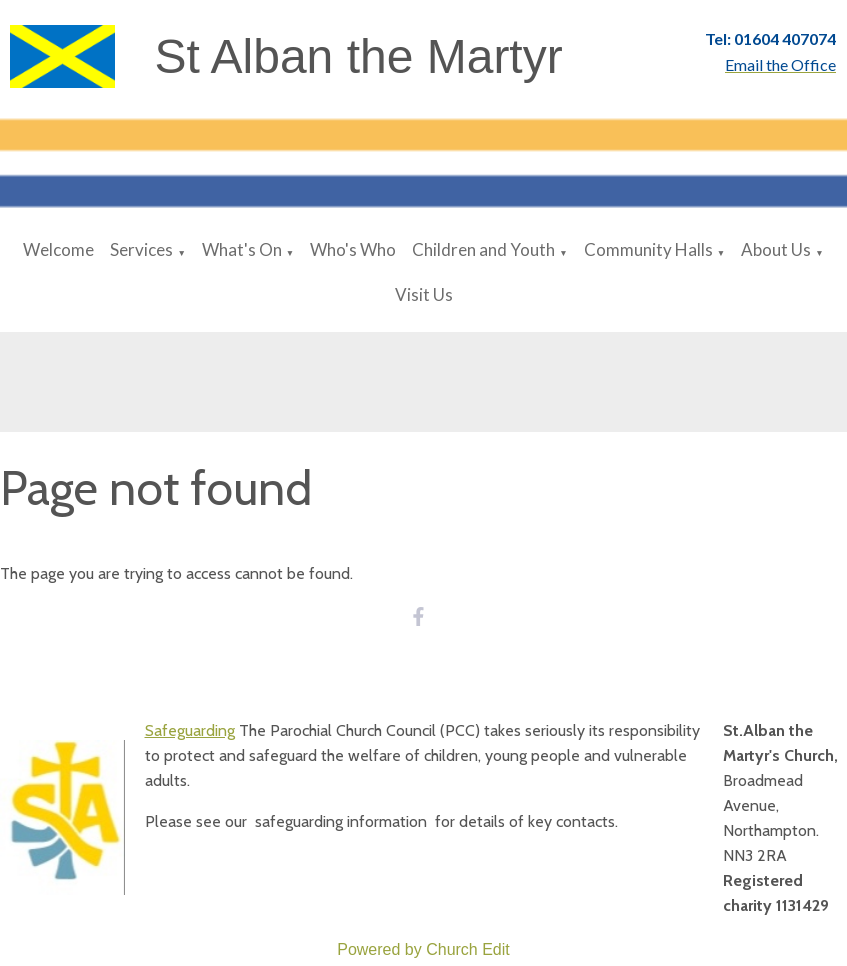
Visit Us (424, 294)
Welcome (58, 249)
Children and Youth (483, 249)
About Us (776, 249)
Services (141, 249)
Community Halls (648, 249)
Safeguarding (190, 730)
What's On (242, 249)
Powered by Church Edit (423, 949)
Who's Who (353, 249)
